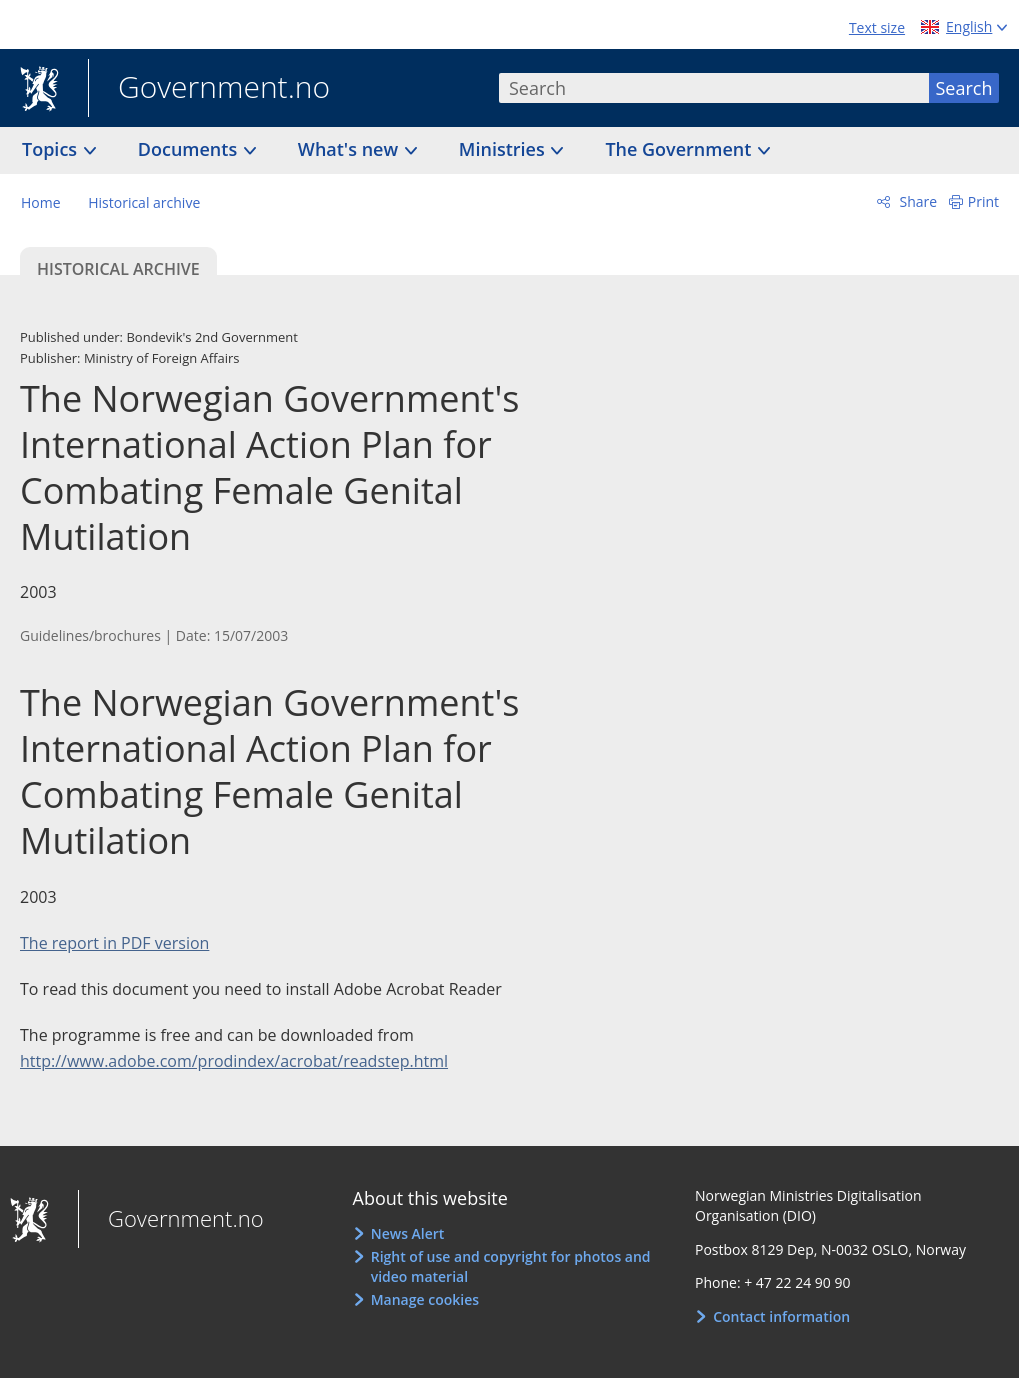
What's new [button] (350, 149)
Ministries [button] (504, 149)
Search (964, 88)
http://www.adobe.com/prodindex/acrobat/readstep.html (234, 1061)
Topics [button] (52, 149)
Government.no (209, 89)
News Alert (408, 1233)
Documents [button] (190, 149)
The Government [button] (680, 149)
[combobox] (714, 88)
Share (916, 201)
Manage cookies (425, 1299)
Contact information (781, 1316)
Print (983, 201)
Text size (877, 27)
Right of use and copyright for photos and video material (511, 1266)
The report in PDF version (114, 943)
